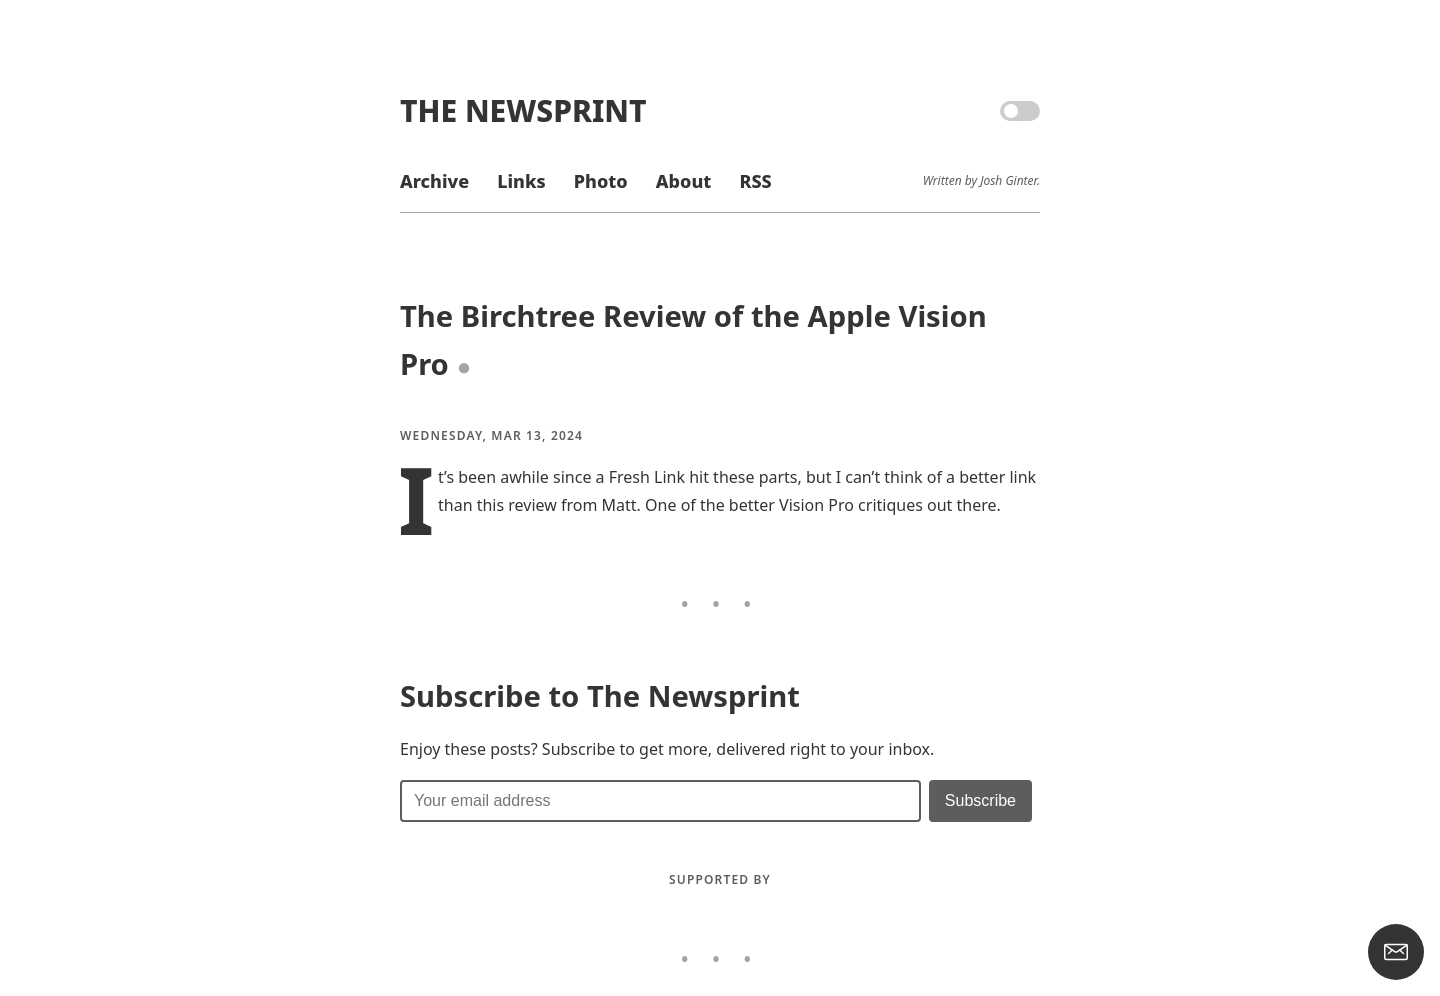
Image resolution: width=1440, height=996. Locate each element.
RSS (755, 181)
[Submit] (980, 801)
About (683, 181)
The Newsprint (523, 110)
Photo (601, 181)
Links (521, 181)
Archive (434, 181)
